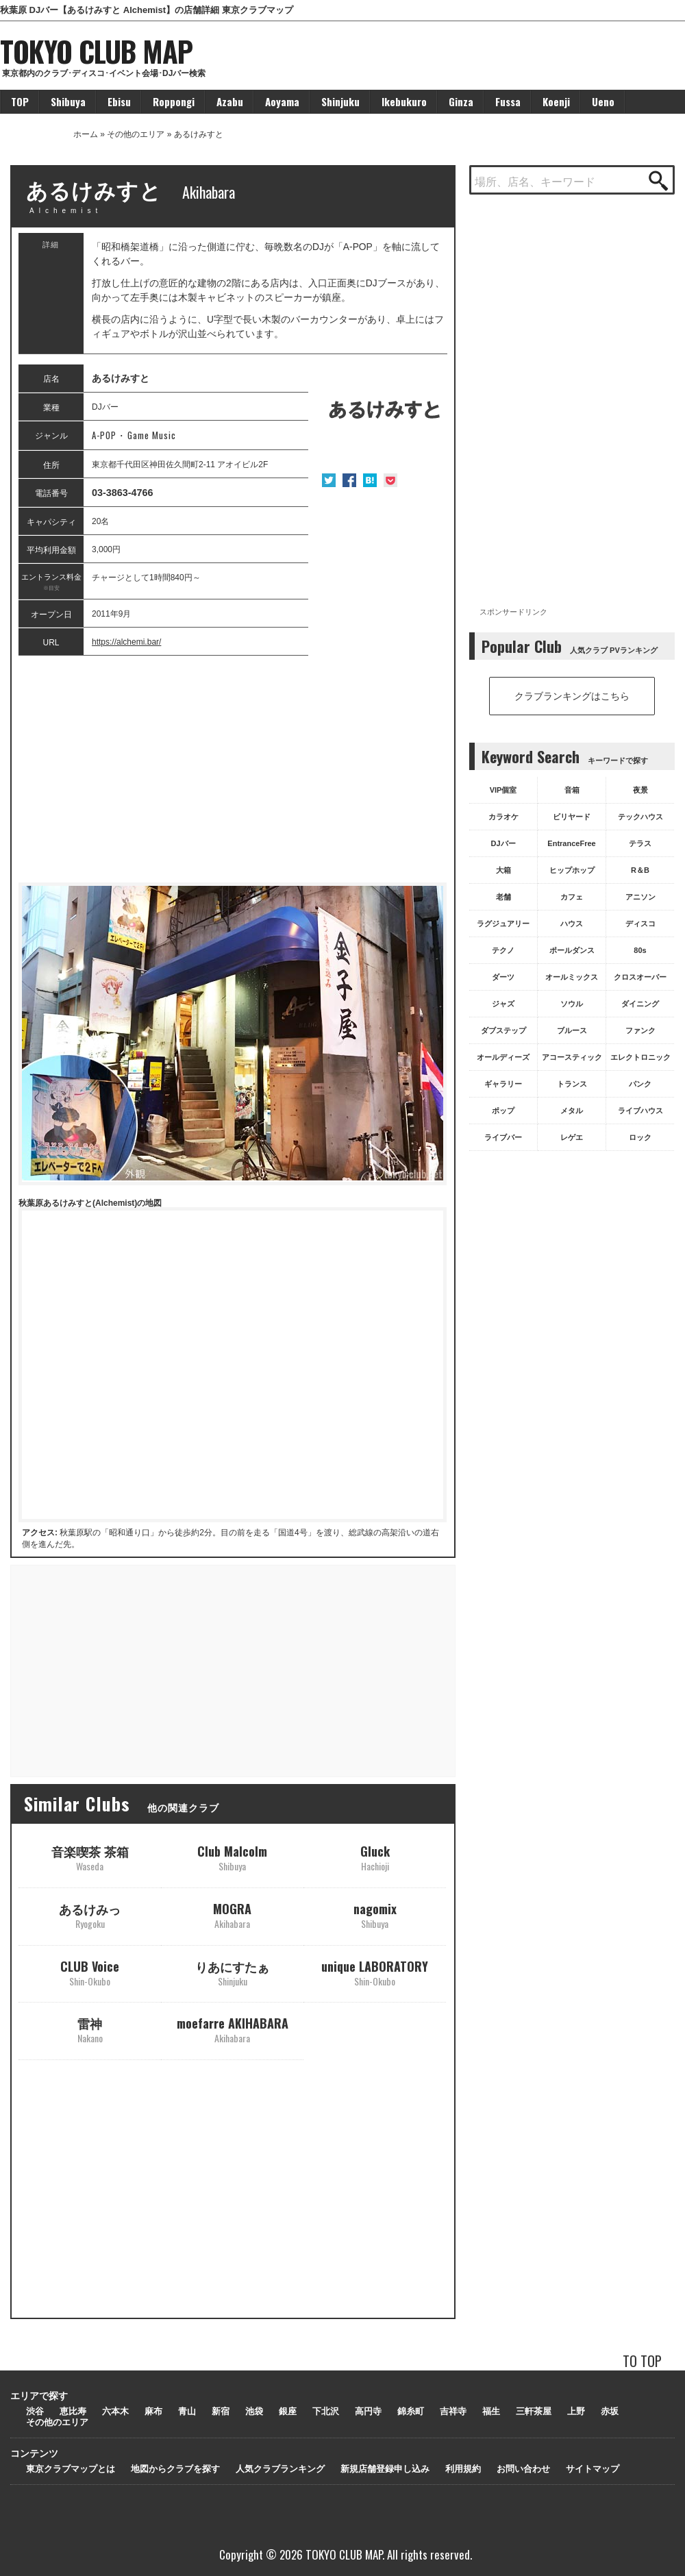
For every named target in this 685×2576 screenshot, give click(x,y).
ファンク (640, 1030)
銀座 (288, 2411)
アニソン (640, 897)
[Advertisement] (232, 769)
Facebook (349, 480)
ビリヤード (571, 817)
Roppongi (174, 101)
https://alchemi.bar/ (126, 642)
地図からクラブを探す (175, 2469)
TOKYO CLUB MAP (96, 50)
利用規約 (463, 2469)
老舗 (503, 897)
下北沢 (325, 2411)
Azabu (229, 101)
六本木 (115, 2411)
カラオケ (503, 817)
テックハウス (640, 817)
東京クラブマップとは (70, 2469)
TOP (20, 101)
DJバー (502, 843)
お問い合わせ (523, 2469)
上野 (576, 2411)
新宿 (220, 2411)
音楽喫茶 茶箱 (90, 1857)
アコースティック (572, 1057)
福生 (491, 2411)
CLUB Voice (89, 1972)
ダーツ (503, 977)
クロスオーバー (640, 977)
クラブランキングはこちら (572, 696)
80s (640, 950)
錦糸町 (410, 2411)
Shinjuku (340, 101)
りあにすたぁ (232, 1972)
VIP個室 (503, 790)
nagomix (375, 1915)
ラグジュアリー (503, 923)
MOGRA (232, 1915)
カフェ (571, 897)
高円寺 (368, 2411)
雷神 (90, 2029)
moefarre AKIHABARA (232, 2029)
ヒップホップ (572, 870)
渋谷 (35, 2411)
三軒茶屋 (533, 2411)
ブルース (572, 1030)
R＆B (640, 870)
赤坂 (610, 2411)
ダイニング (640, 1004)
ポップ (503, 1110)
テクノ (503, 950)
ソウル (571, 1004)
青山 (187, 2411)
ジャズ (503, 1004)
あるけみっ (90, 1915)
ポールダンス (572, 950)
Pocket (390, 480)
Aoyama (282, 101)
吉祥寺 (453, 2411)
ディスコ (640, 923)
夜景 (640, 790)
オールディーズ (503, 1057)
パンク (640, 1084)
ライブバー (503, 1137)
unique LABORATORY (374, 1972)
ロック (640, 1137)
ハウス (571, 923)
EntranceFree (571, 843)
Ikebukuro (404, 101)
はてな (370, 480)
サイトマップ (592, 2469)
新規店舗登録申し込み (384, 2469)
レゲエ (571, 1137)
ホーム (85, 134)
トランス (572, 1084)
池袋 (254, 2411)
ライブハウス (640, 1110)
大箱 (503, 870)
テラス (640, 843)
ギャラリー (503, 1084)
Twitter (329, 480)
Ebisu (119, 101)
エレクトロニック (640, 1057)
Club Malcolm (232, 1857)
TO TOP (642, 2360)
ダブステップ (503, 1030)
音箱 (572, 790)
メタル (571, 1110)
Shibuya (68, 101)
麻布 (153, 2411)
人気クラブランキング (280, 2469)
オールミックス (571, 977)
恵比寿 (73, 2411)
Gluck (375, 1857)
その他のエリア (135, 134)
